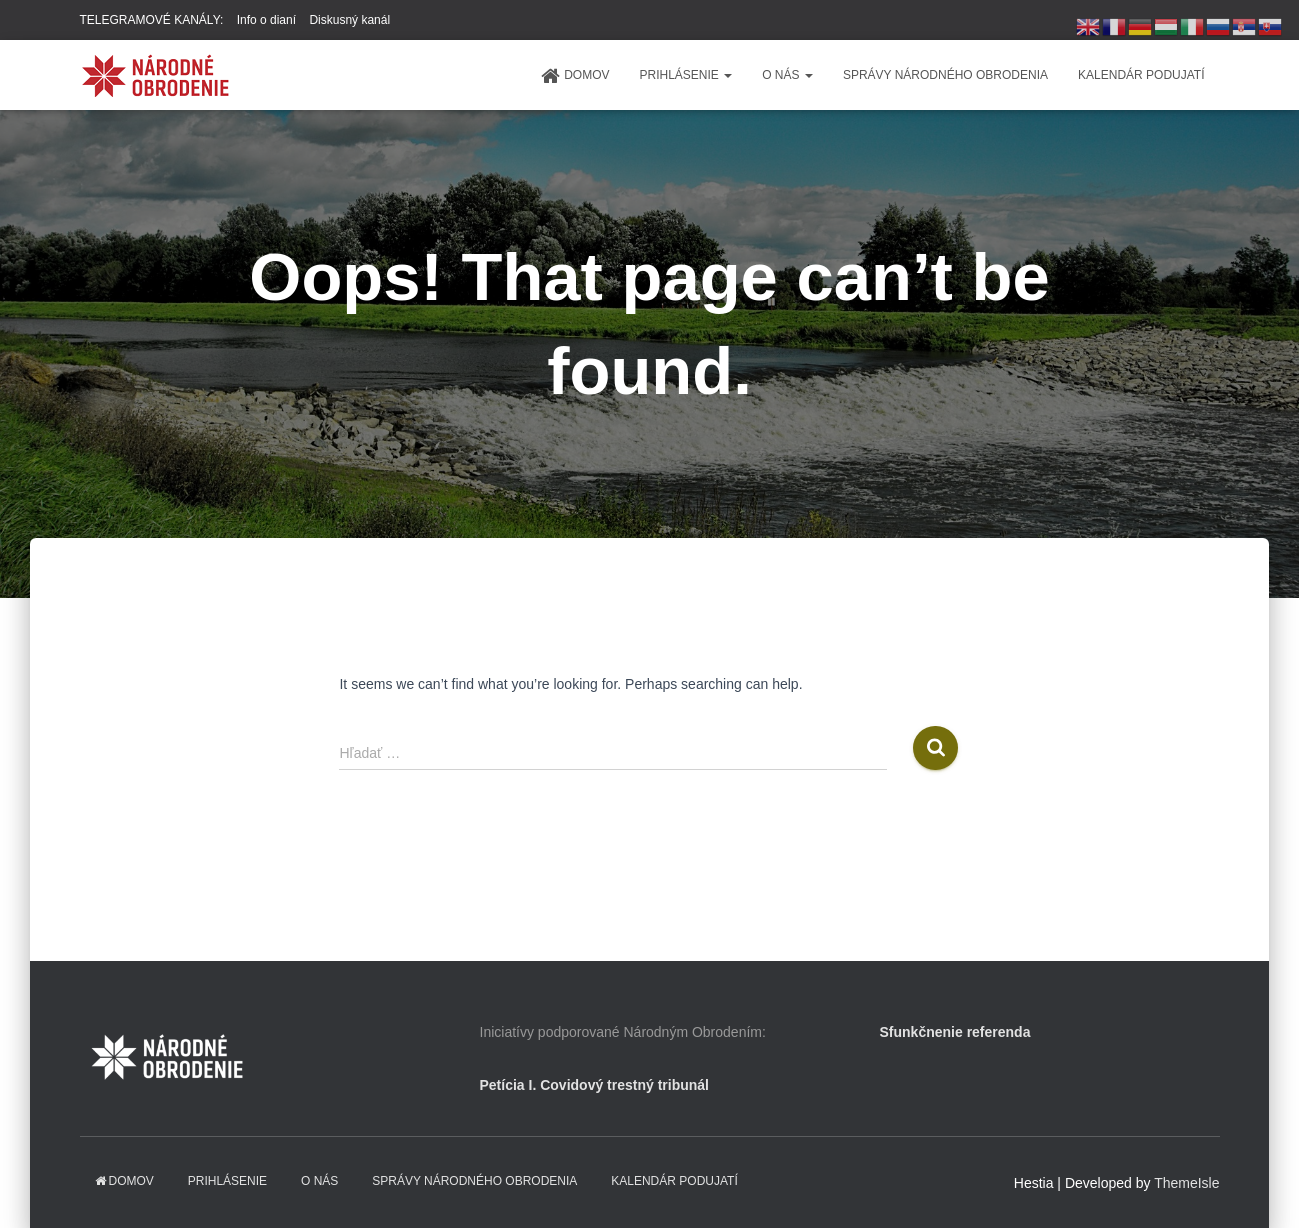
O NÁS (787, 75)
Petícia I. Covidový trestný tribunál (595, 1085)
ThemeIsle (1186, 1183)
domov (574, 76)
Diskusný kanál (349, 20)
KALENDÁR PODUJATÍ (1141, 75)
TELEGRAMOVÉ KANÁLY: (152, 20)
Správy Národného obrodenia (945, 75)
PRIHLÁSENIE (685, 75)
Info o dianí (266, 20)
